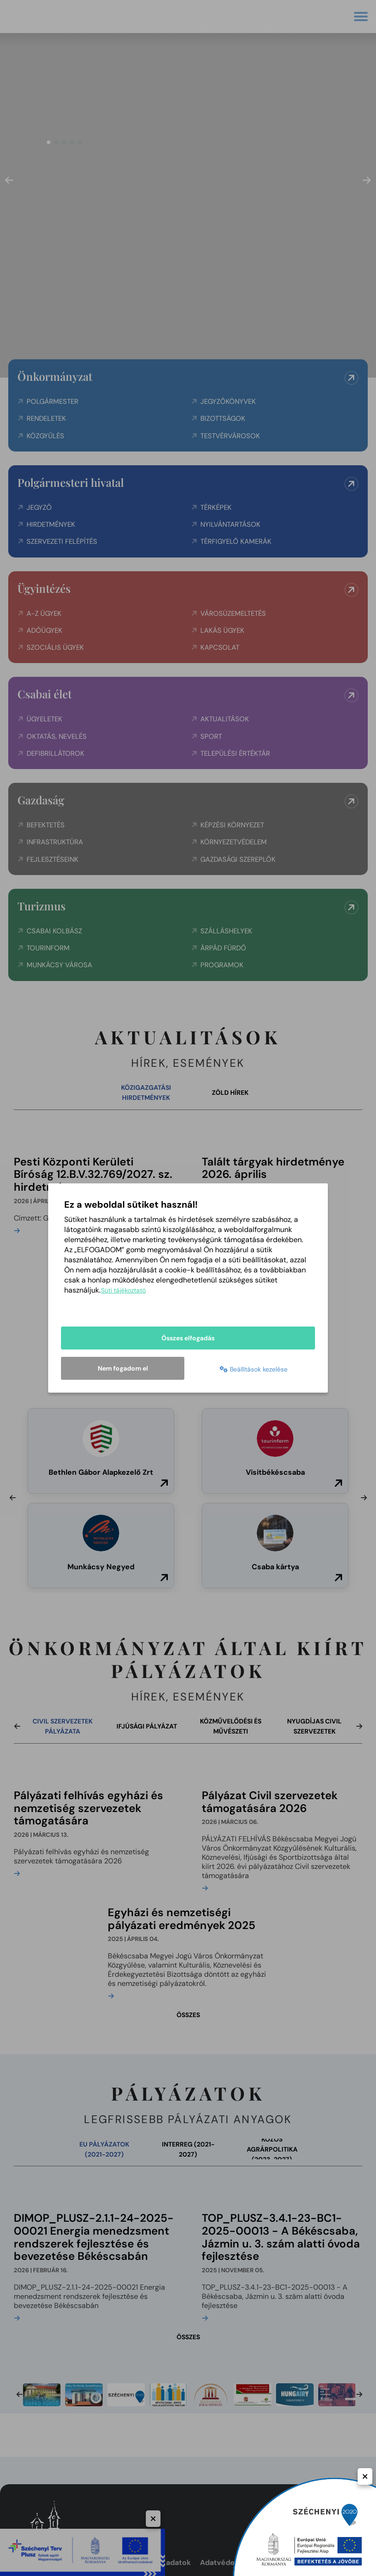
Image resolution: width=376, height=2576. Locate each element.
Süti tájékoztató (123, 1290)
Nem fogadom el (123, 1368)
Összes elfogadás (188, 1338)
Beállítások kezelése (254, 1369)
